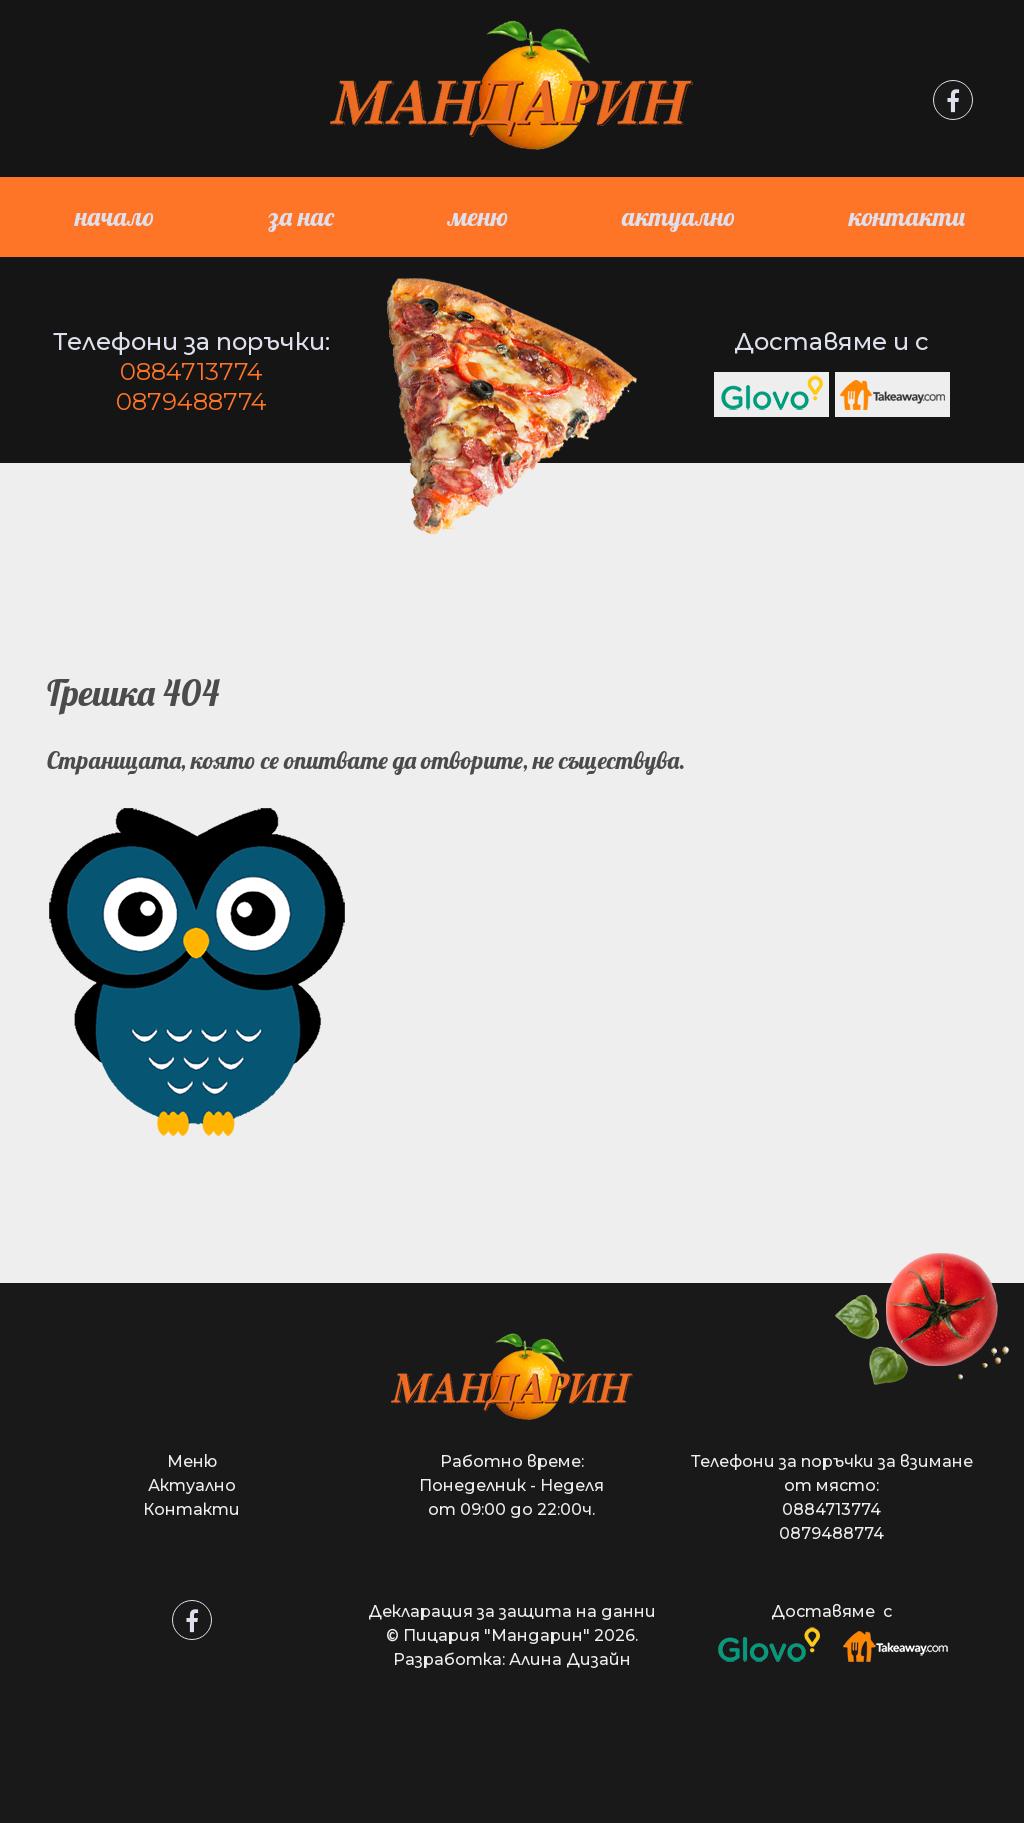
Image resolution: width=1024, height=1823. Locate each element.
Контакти (907, 216)
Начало (114, 216)
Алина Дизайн (570, 1659)
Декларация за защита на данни (512, 1611)
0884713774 (191, 371)
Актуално (678, 216)
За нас (301, 216)
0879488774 (191, 401)
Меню (478, 216)
